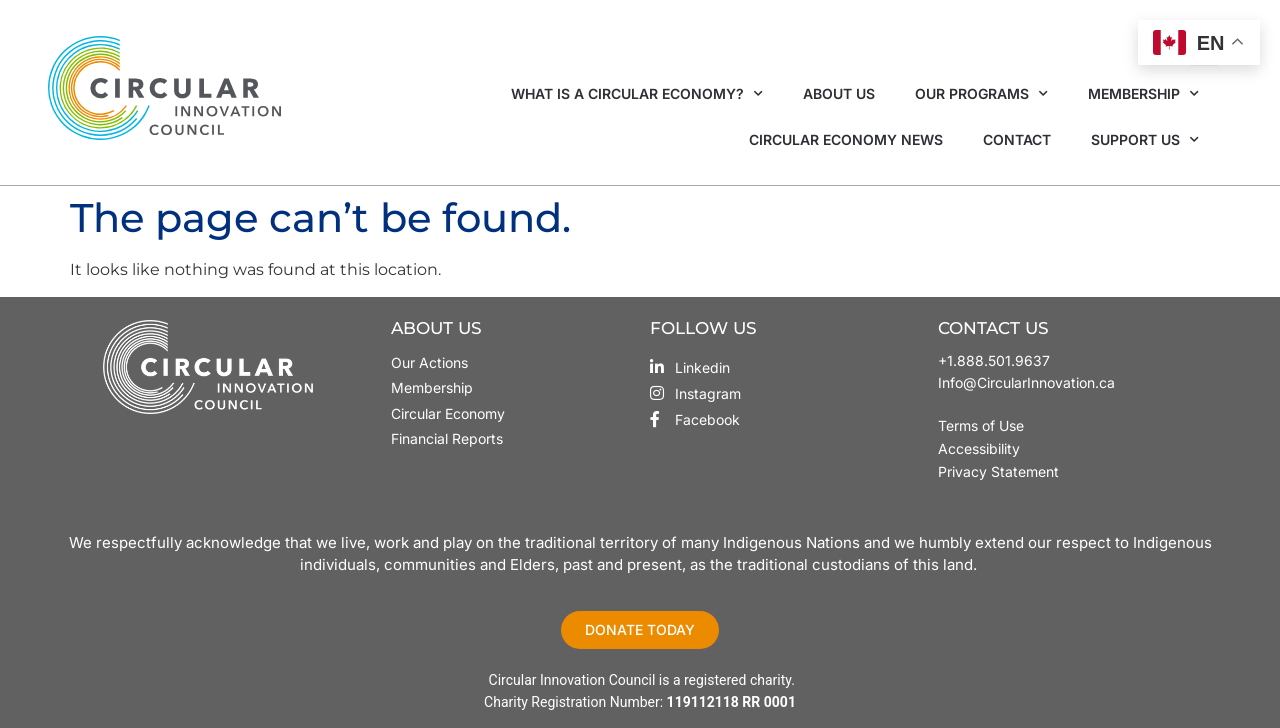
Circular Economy (448, 413)
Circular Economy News (846, 139)
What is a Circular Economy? (637, 94)
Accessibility (979, 448)
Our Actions (429, 362)
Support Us (1145, 140)
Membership (1143, 94)
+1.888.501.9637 (994, 360)
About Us (839, 93)
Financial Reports (447, 438)
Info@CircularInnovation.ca (1026, 382)
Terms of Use (983, 425)
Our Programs (981, 94)
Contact (1017, 139)
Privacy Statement (998, 471)
